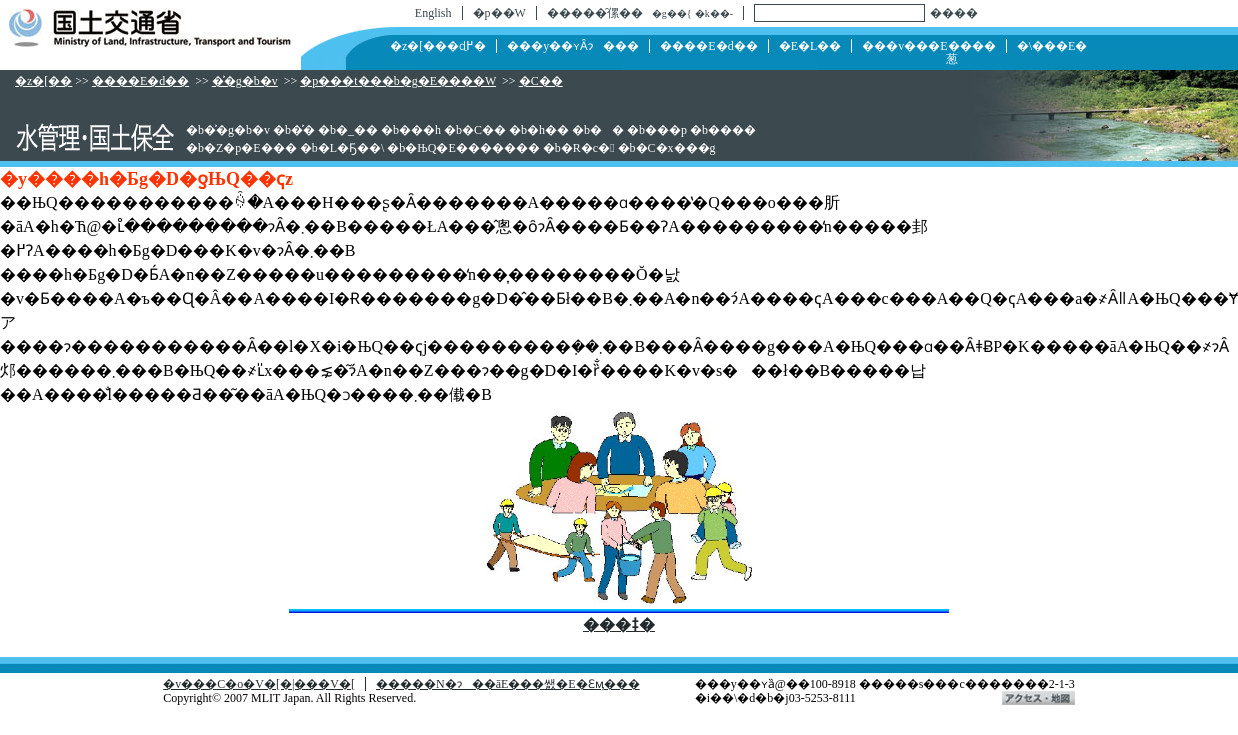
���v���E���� (928, 46)
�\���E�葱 (1016, 52)
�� (607, 130)
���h (420, 130)
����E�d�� (708, 46)
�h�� (548, 130)
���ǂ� (619, 624)
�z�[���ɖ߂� (438, 46)
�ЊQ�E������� (472, 148)
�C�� (541, 81)
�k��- (714, 13)
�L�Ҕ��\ (351, 148)
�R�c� (588, 148)
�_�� (357, 130)
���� (954, 13)
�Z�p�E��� (250, 148)
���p (666, 130)
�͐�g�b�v (245, 81)
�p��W (499, 13)
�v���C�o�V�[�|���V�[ (259, 684)
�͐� (303, 130)
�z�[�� (43, 81)
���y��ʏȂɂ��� (573, 46)
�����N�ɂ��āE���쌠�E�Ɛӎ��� (508, 684)
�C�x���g (676, 148)
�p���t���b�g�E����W (398, 81)
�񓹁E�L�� (810, 46)
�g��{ (672, 13)
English (433, 13)
